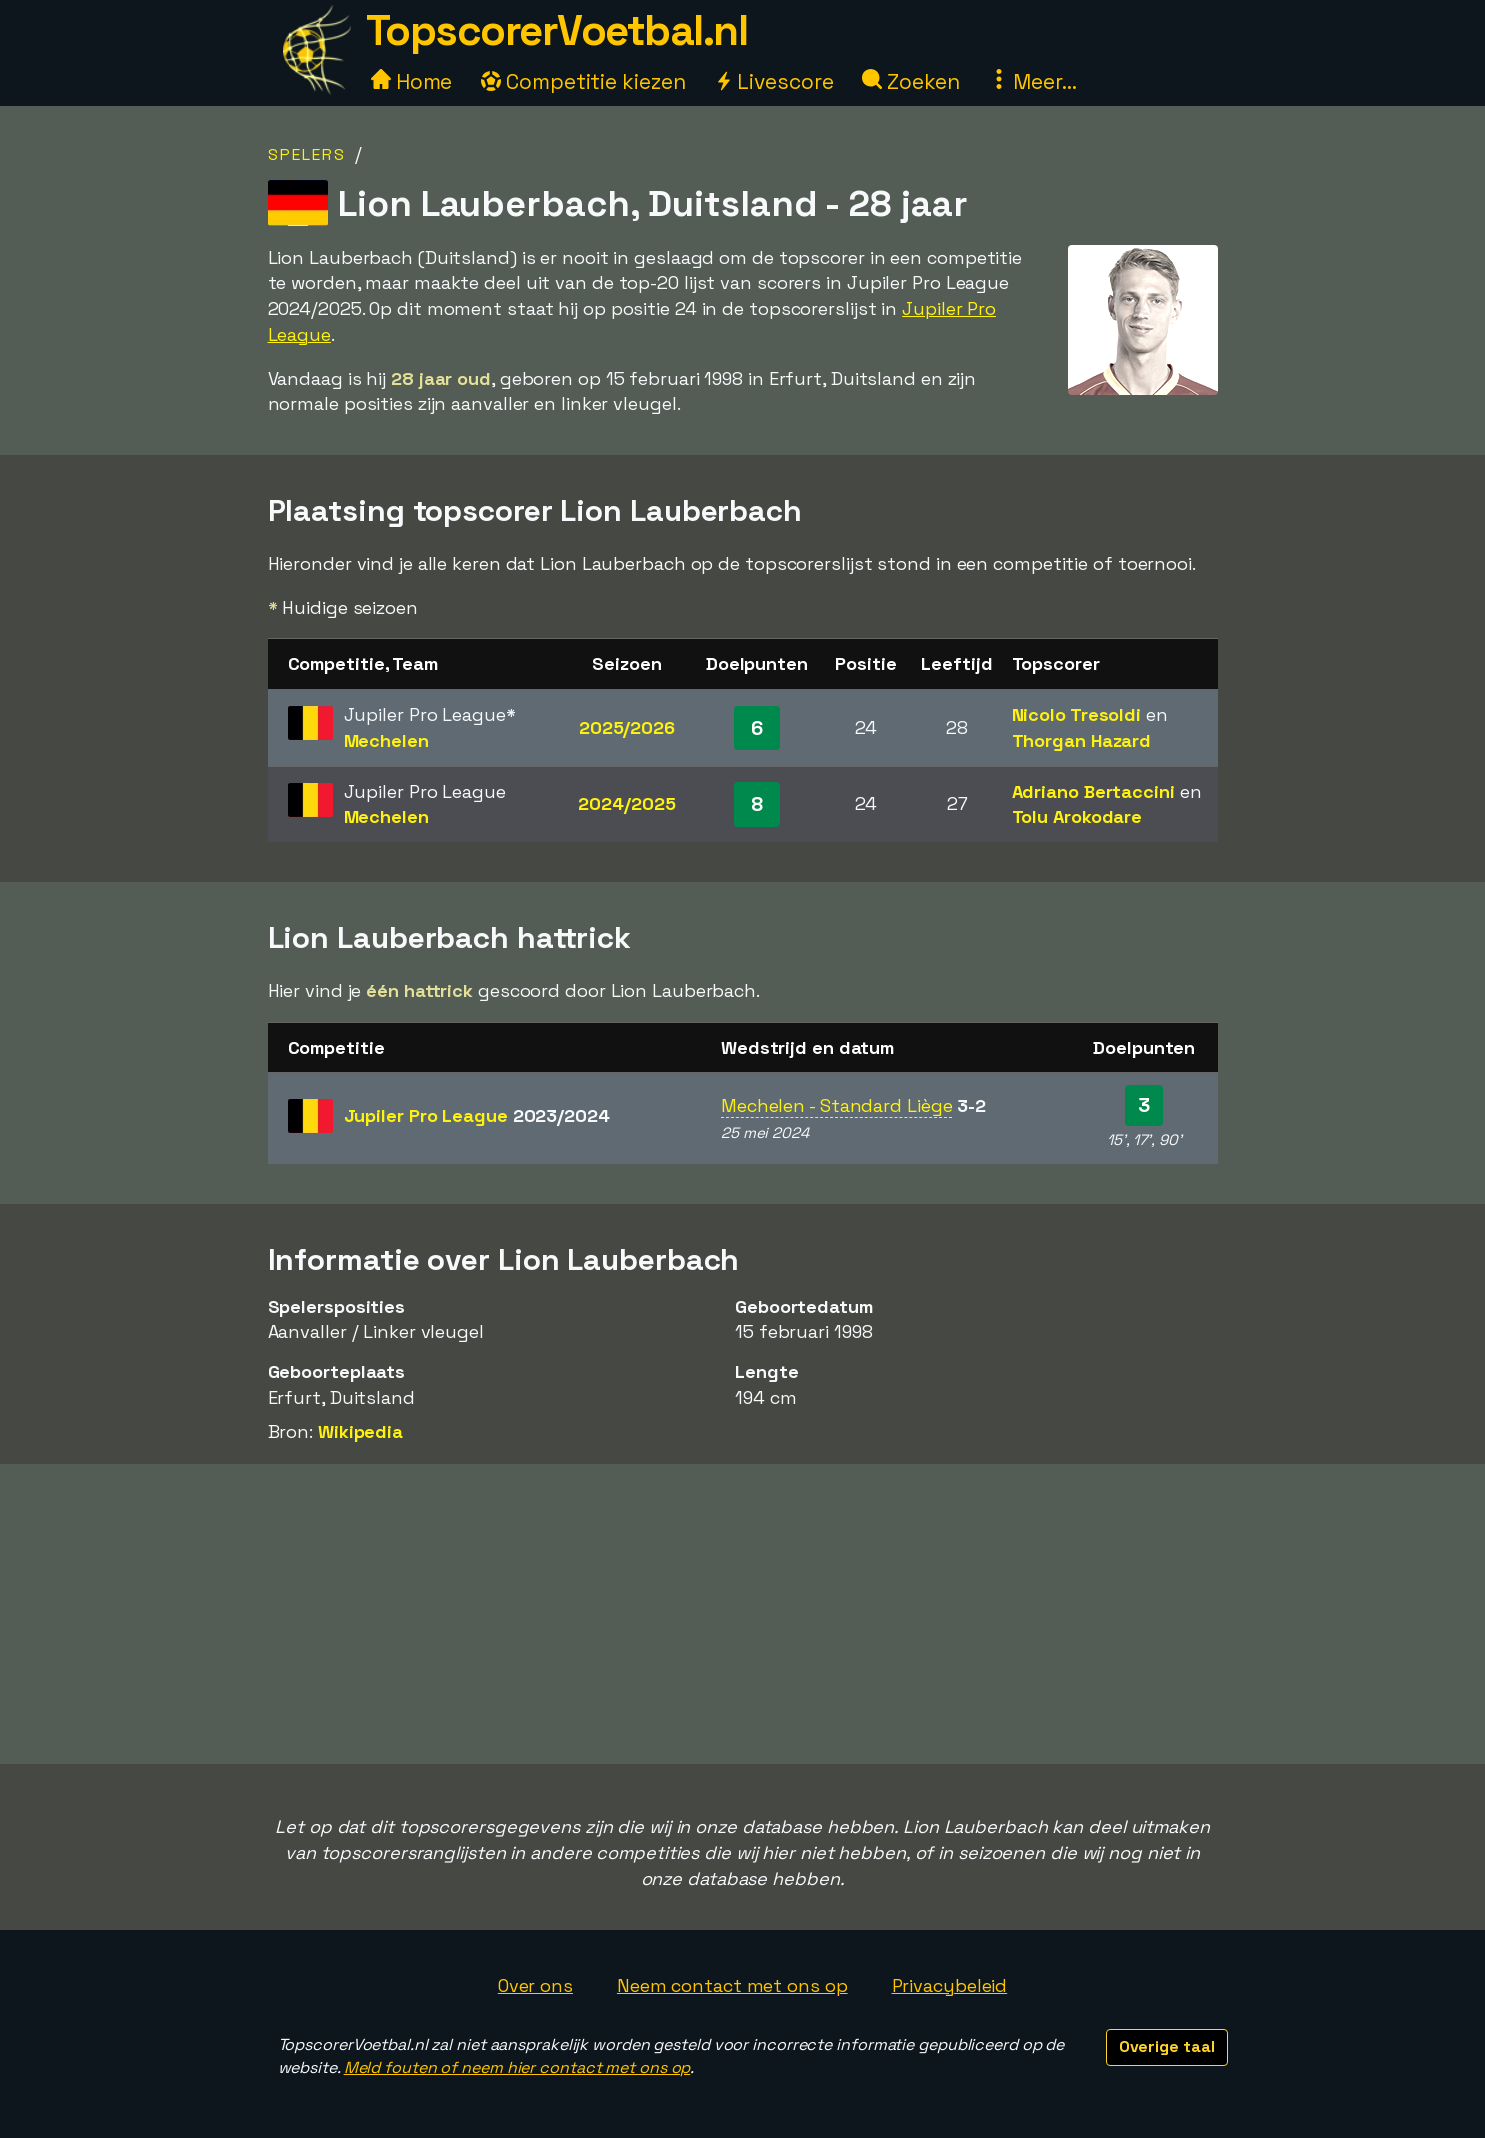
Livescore (773, 81)
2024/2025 (626, 803)
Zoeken (910, 81)
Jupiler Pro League (477, 1115)
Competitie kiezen (583, 81)
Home (412, 81)
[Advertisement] (743, 1614)
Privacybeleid (950, 1985)
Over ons (535, 1985)
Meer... (1033, 81)
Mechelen (386, 740)
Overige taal (1167, 2046)
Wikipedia (360, 1431)
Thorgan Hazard (1082, 740)
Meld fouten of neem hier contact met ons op (517, 2067)
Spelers (307, 154)
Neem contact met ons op (732, 1985)
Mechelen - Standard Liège (837, 1105)
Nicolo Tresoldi (1077, 714)
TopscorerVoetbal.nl (557, 30)
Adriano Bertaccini (1093, 791)
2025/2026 (627, 727)
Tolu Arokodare (1077, 816)
